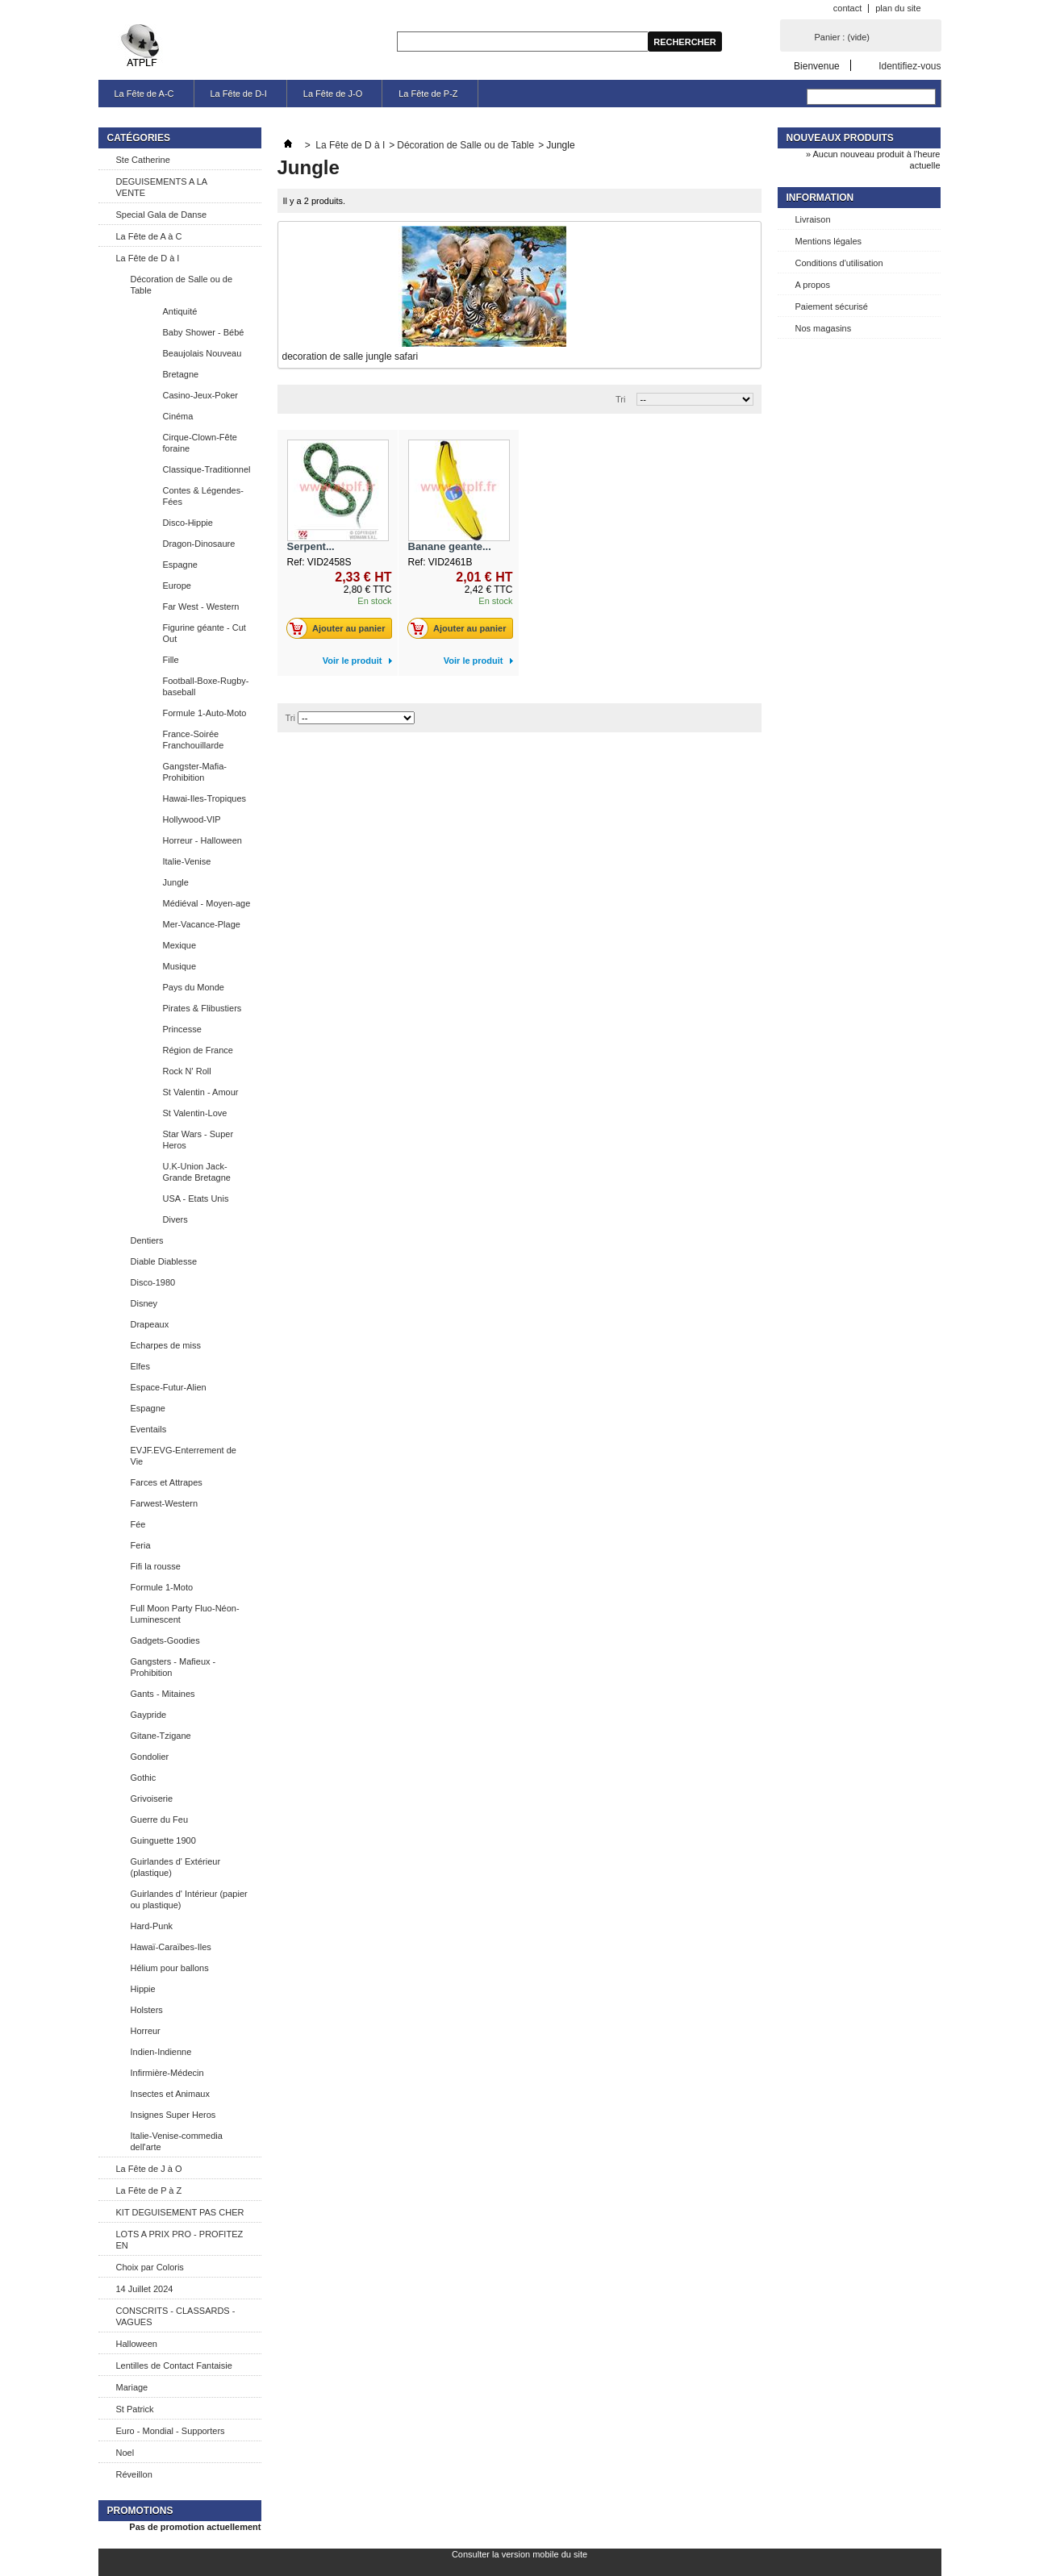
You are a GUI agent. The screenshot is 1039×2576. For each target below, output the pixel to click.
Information (820, 197)
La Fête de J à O (149, 2169)
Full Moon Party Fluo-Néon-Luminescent (185, 1613)
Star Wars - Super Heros (198, 1139)
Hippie (143, 1989)
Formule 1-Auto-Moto (205, 713)
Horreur (146, 2031)
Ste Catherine (143, 160)
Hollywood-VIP (192, 819)
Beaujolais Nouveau (202, 353)
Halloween (136, 2344)
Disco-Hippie (188, 522)
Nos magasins (823, 328)
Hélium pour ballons (170, 1968)
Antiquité (180, 311)
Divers (175, 1219)
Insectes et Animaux (170, 2094)
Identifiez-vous (909, 65)
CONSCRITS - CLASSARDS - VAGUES (176, 2316)
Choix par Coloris (150, 2267)
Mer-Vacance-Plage (201, 924)
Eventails (149, 1429)
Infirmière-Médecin (167, 2073)
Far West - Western (201, 606)
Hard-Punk (152, 1926)
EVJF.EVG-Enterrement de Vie (183, 1455)
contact (847, 8)
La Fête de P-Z (427, 93)
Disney (144, 1303)
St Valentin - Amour (201, 1092)
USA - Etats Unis (196, 1198)
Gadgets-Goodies (165, 1640)
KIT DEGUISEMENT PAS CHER (180, 2212)
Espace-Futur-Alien (169, 1387)
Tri (620, 399)
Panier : (842, 37)
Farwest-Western (164, 1503)
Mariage (132, 2387)
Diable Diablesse (164, 1261)
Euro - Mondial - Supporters (170, 2431)
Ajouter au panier (340, 628)
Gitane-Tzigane (161, 1735)
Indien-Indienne (161, 2052)
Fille (171, 660)
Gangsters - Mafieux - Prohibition (173, 1667)
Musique (180, 966)
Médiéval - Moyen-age (207, 903)
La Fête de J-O (332, 93)
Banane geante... (449, 546)
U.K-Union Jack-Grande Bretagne (197, 1171)
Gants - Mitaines (163, 1694)
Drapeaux (150, 1324)
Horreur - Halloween (202, 840)
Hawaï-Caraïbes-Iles (171, 1947)
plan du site (897, 8)
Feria (141, 1545)
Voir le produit (352, 660)
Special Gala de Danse (161, 214)
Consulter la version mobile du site (519, 2554)
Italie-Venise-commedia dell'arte (177, 2141)
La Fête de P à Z (149, 2190)
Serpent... (311, 546)
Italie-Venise (187, 861)
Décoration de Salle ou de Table (182, 284)
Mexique (180, 945)
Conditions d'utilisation (839, 263)
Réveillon (134, 2474)
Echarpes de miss (166, 1345)
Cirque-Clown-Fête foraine (200, 442)
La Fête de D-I (239, 93)
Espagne (180, 564)
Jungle (176, 882)
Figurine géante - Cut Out (204, 633)
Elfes (140, 1366)
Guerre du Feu (160, 1819)
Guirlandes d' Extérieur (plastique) (176, 1867)
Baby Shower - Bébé (203, 332)
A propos (812, 285)
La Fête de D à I (148, 258)
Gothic (143, 1777)
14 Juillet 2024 (144, 2289)
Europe (177, 585)
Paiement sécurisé (832, 306)
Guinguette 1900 (163, 1840)
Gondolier (150, 1756)
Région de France (198, 1050)
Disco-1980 (153, 1282)
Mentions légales (828, 241)
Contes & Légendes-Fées (203, 496)
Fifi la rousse (156, 1566)
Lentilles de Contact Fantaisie (174, 2365)
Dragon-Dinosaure (199, 543)
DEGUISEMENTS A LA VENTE (162, 187)
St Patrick (135, 2409)
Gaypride (149, 1714)
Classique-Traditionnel (207, 469)
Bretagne (181, 374)
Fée (138, 1524)
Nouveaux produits (840, 138)
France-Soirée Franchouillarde (193, 739)
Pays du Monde (193, 987)
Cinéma (178, 416)
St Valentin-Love (195, 1113)
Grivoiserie (152, 1798)
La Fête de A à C (149, 236)
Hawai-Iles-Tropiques (205, 798)
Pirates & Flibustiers (202, 1008)
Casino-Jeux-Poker (201, 395)
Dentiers (147, 1240)
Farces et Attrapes (166, 1482)
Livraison (813, 219)
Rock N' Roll (187, 1071)
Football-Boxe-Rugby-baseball (206, 686)
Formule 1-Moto (162, 1587)
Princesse (182, 1029)
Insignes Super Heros (173, 2115)
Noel (125, 2452)
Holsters (147, 2010)
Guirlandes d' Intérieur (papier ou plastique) (189, 1899)
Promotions (140, 2510)
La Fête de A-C (144, 93)
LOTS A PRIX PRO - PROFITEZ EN (180, 2239)
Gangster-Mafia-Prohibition (195, 771)
